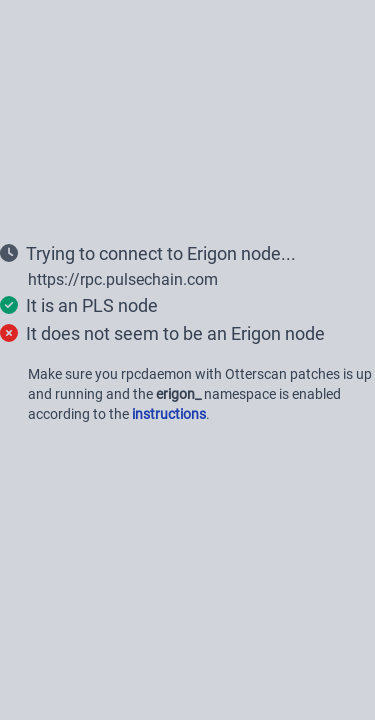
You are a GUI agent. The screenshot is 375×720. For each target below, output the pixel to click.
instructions (169, 414)
